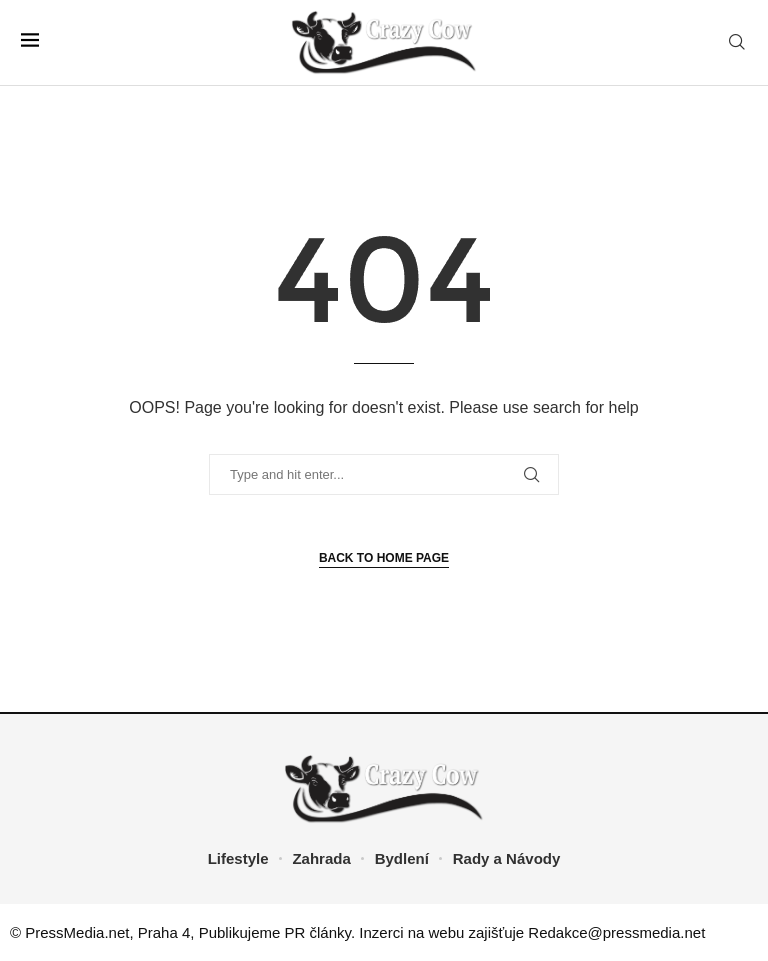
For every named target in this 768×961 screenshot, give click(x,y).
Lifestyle (238, 858)
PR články (318, 932)
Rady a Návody (507, 858)
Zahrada (321, 858)
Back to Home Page (384, 558)
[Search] (737, 42)
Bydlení (402, 858)
